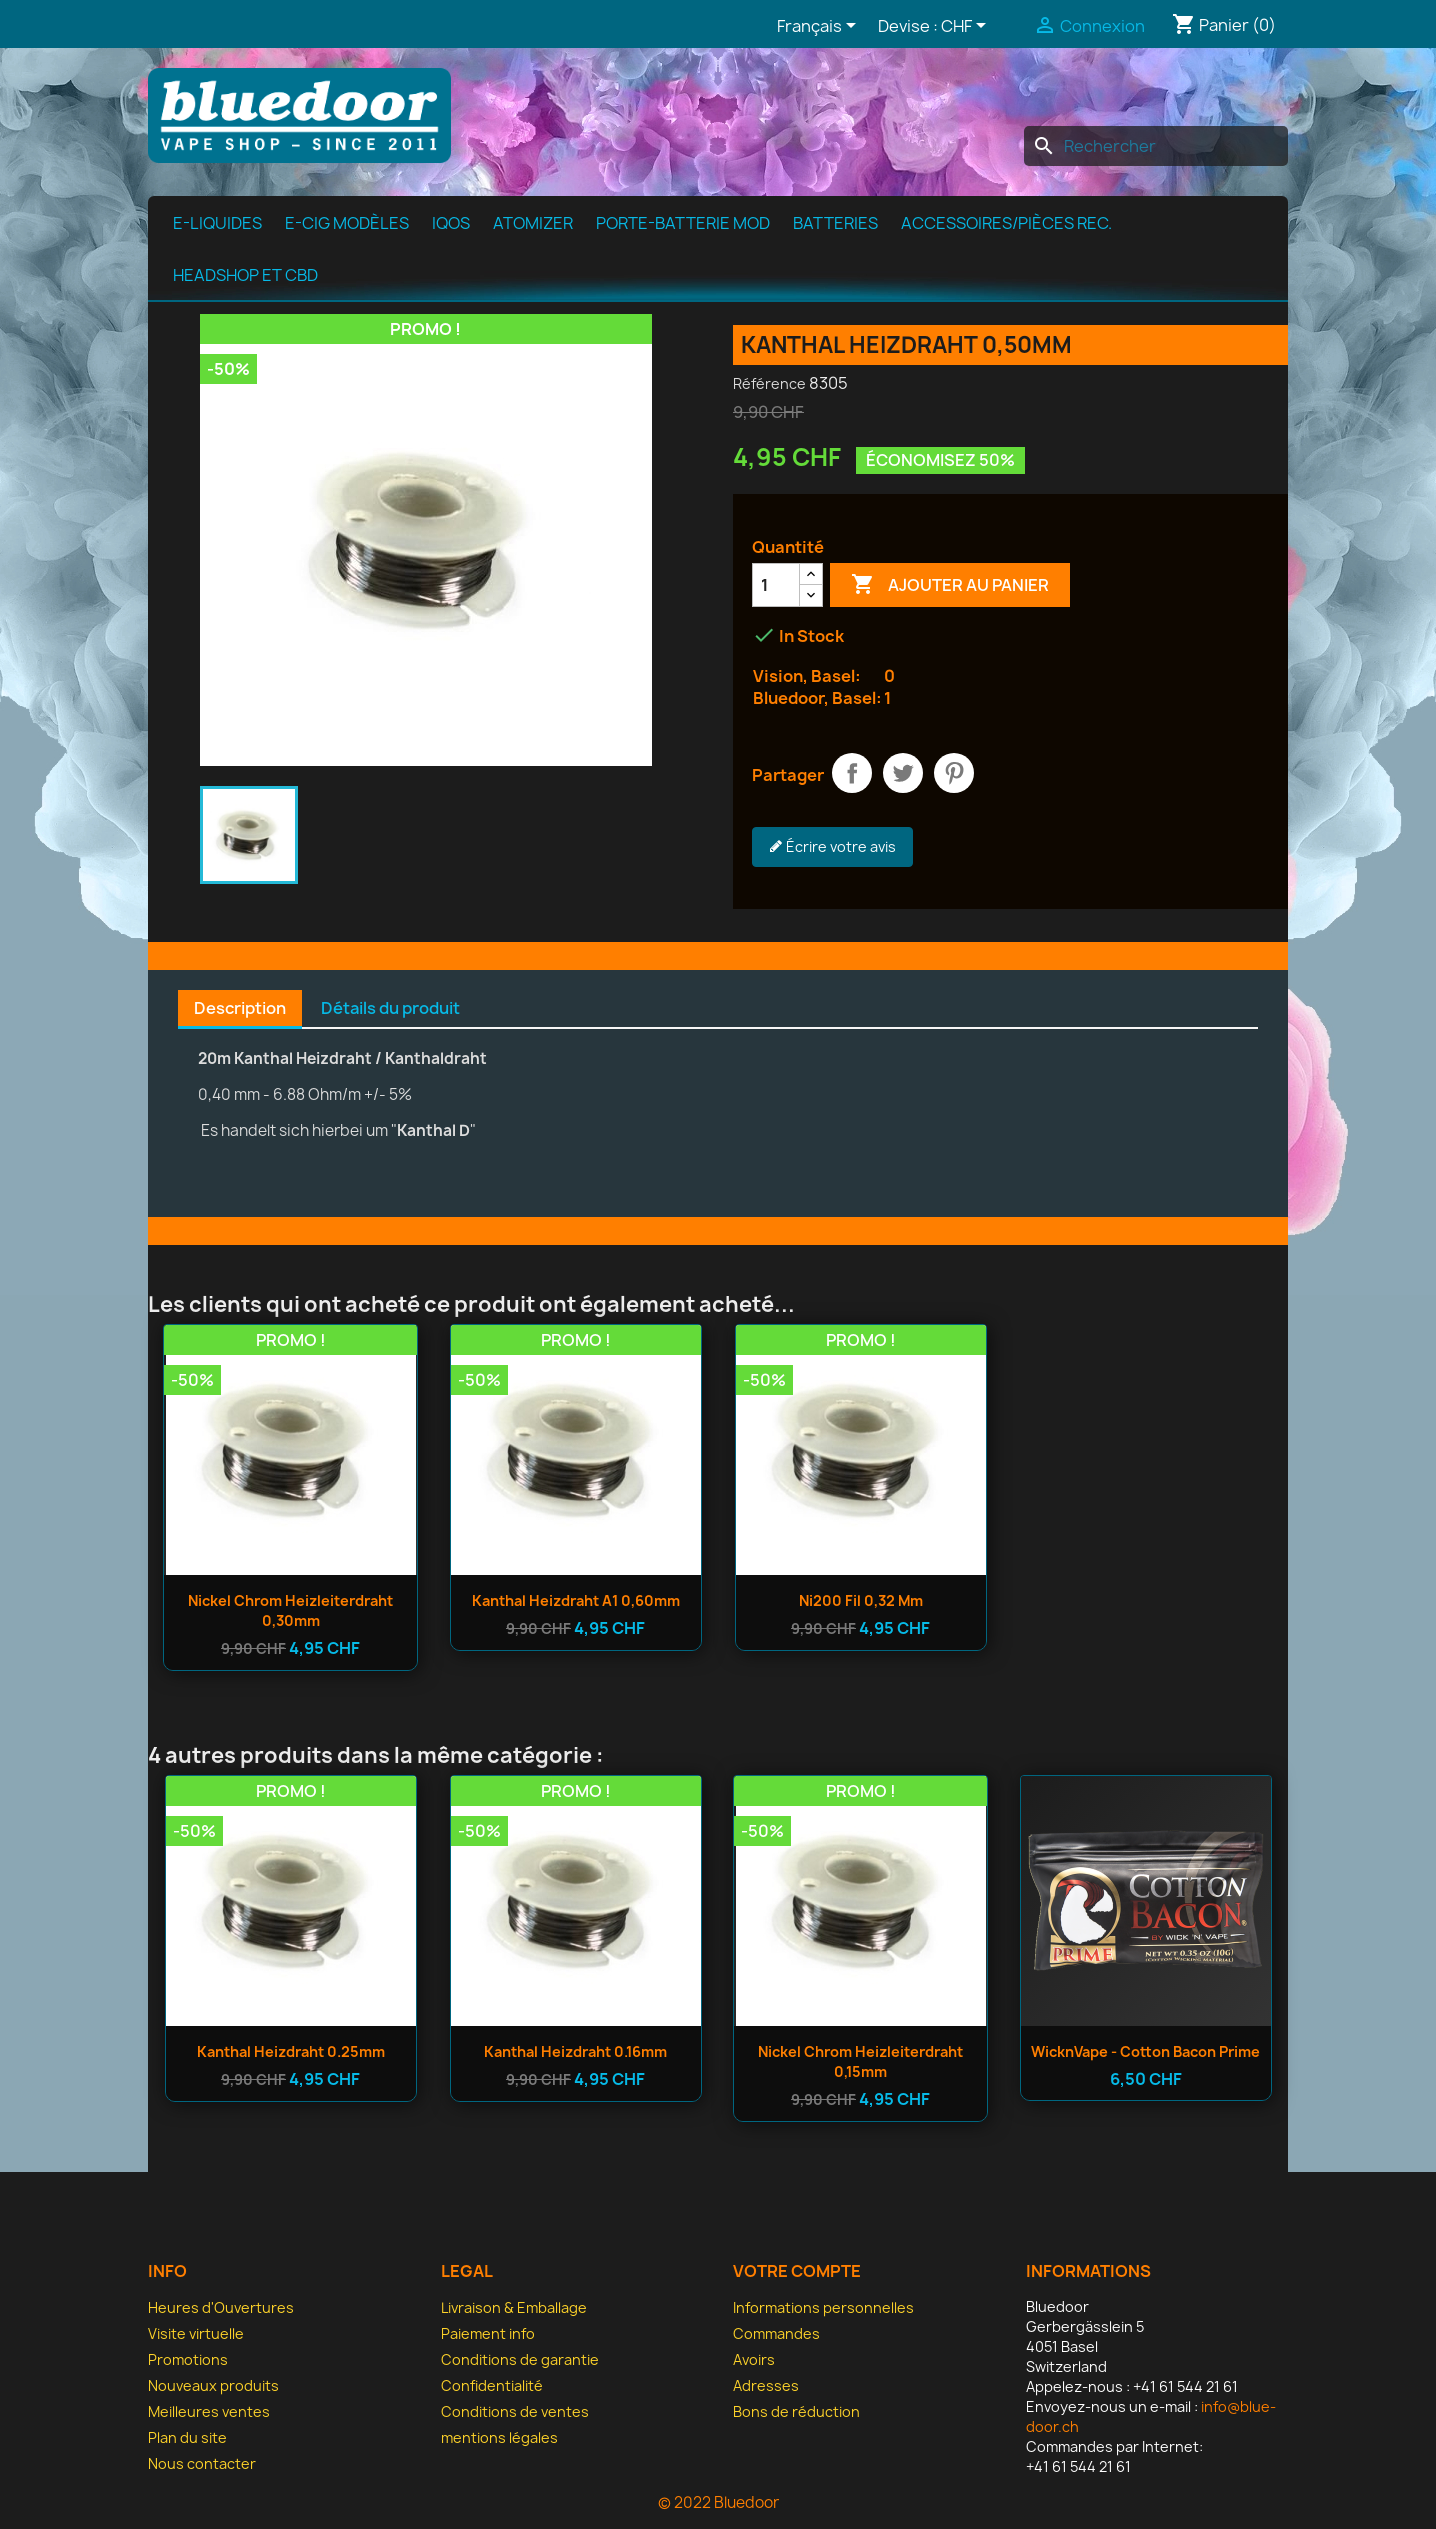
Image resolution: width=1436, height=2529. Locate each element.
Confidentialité (492, 2385)
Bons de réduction (796, 2411)
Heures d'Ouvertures (221, 2307)
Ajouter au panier (950, 585)
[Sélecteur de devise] (967, 27)
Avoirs (754, 2359)
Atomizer (533, 223)
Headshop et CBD (245, 275)
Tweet (903, 773)
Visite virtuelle (196, 2333)
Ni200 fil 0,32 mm (861, 1600)
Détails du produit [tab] (390, 1008)
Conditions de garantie (520, 2359)
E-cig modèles (347, 223)
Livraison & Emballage (514, 2307)
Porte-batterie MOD (683, 223)
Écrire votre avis (832, 847)
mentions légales (499, 2437)
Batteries (835, 223)
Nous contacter (202, 2463)
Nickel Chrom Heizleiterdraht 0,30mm (290, 1610)
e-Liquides (217, 223)
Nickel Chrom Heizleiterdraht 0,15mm (860, 2061)
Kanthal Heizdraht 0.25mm (291, 2051)
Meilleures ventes (209, 2411)
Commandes (776, 2333)
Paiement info (488, 2333)
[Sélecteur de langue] (820, 27)
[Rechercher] (1156, 146)
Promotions (188, 2359)
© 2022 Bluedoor (718, 2502)
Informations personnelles (823, 2307)
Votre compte (797, 2271)
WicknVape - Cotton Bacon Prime (1145, 2051)
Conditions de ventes (515, 2411)
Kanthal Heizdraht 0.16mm (575, 2051)
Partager (852, 773)
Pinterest (954, 773)
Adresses (766, 2385)
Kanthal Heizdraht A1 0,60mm (576, 1600)
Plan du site (187, 2437)
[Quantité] (776, 585)
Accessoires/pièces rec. (1006, 223)
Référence (769, 383)
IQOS (451, 223)
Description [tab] (240, 1008)
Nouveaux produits (213, 2385)
